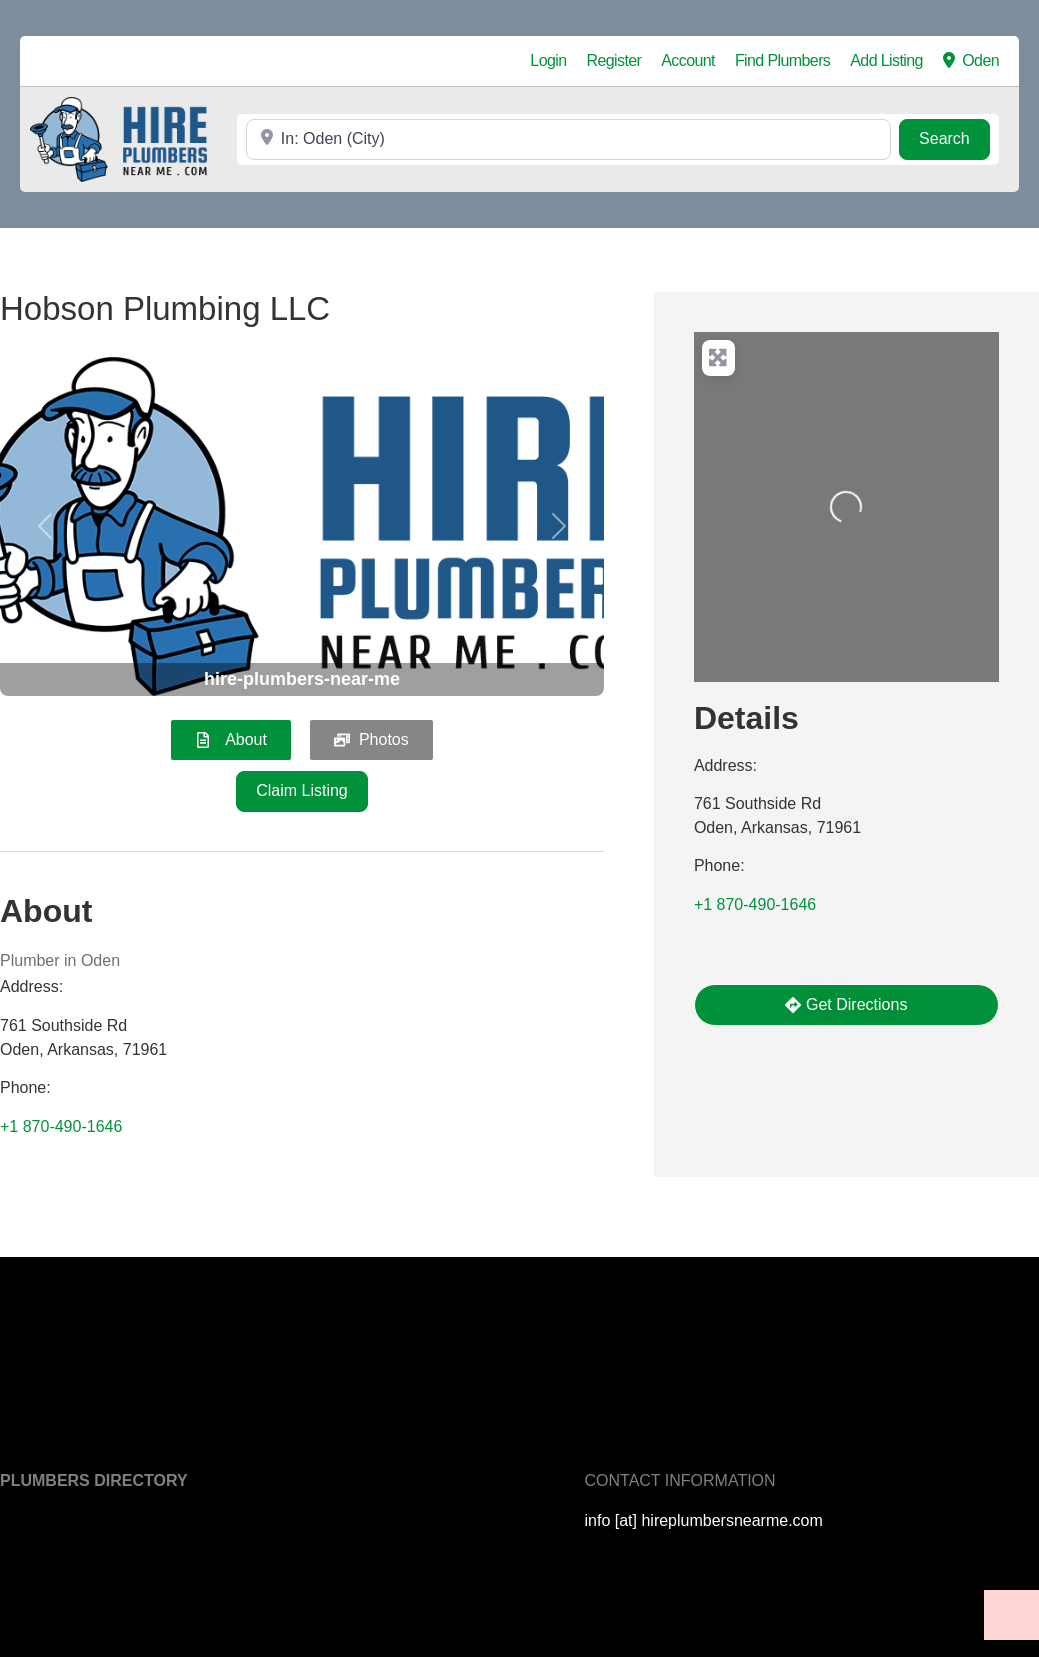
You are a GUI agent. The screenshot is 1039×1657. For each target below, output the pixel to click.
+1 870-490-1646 (61, 1126)
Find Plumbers (782, 60)
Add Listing (886, 60)
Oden (971, 61)
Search (954, 136)
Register (614, 60)
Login (548, 60)
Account (688, 60)
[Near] (568, 139)
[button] (45, 527)
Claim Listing (302, 790)
